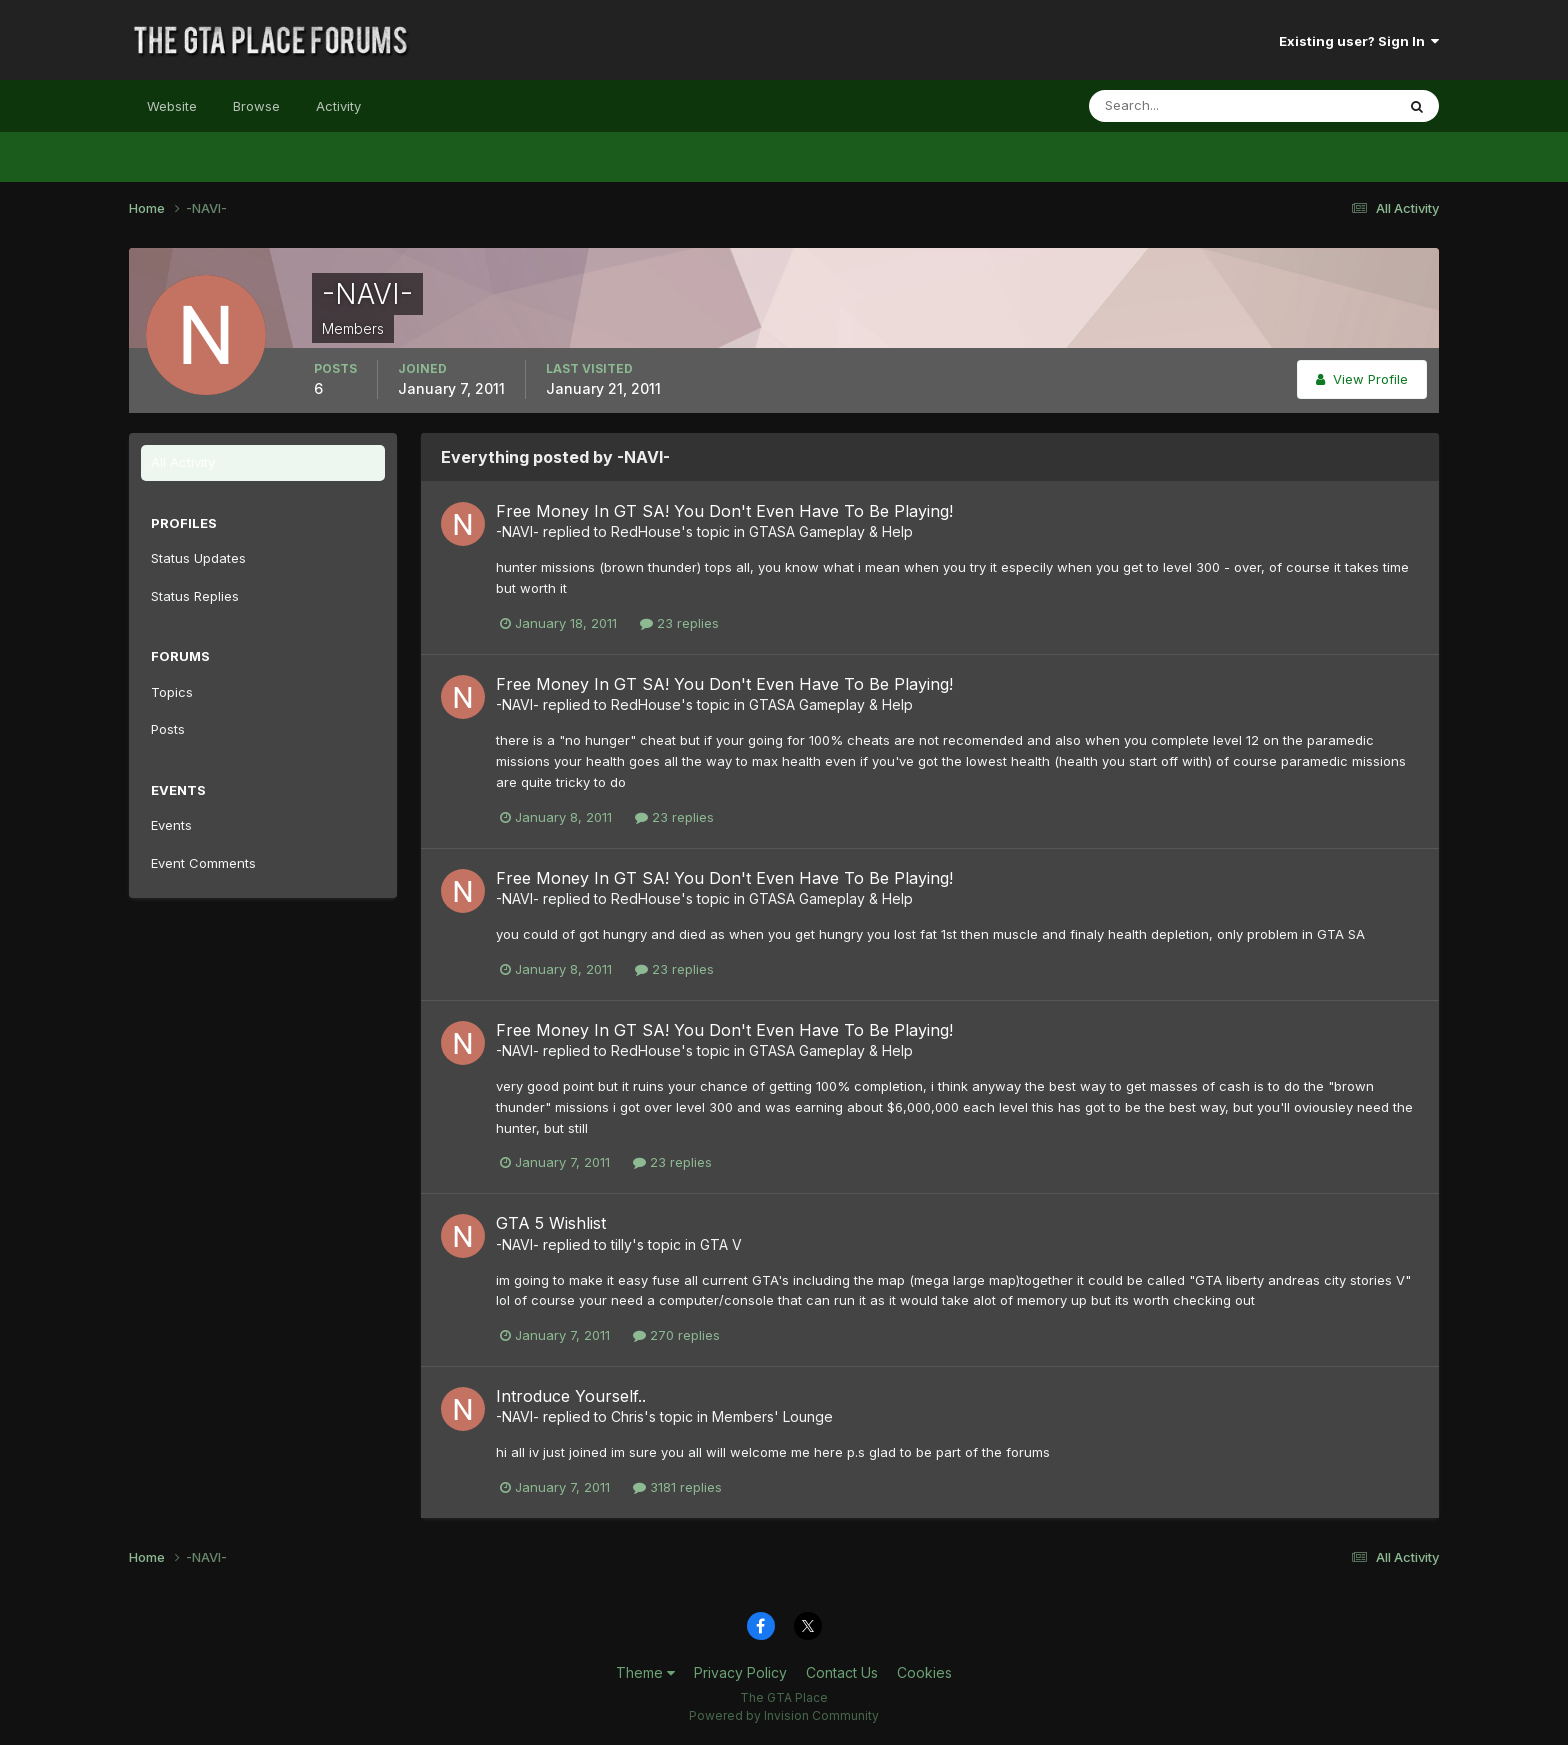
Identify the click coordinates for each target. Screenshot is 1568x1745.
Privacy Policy (740, 1672)
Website (172, 106)
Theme (645, 1672)
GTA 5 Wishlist (551, 1223)
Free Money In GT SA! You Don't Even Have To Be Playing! (724, 511)
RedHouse (646, 531)
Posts (168, 729)
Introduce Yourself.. (571, 1396)
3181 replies (677, 1487)
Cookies (924, 1672)
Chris (627, 1416)
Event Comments (203, 863)
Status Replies (195, 596)
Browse (256, 106)
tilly (621, 1244)
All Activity (183, 462)
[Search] (1177, 106)
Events (171, 825)
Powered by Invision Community (784, 1715)
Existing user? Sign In (1359, 41)
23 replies (679, 623)
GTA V (721, 1244)
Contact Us (842, 1672)
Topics (172, 692)
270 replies (676, 1335)
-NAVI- (517, 531)
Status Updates (198, 558)
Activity (338, 106)
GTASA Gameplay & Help (831, 531)
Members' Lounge (772, 1416)
